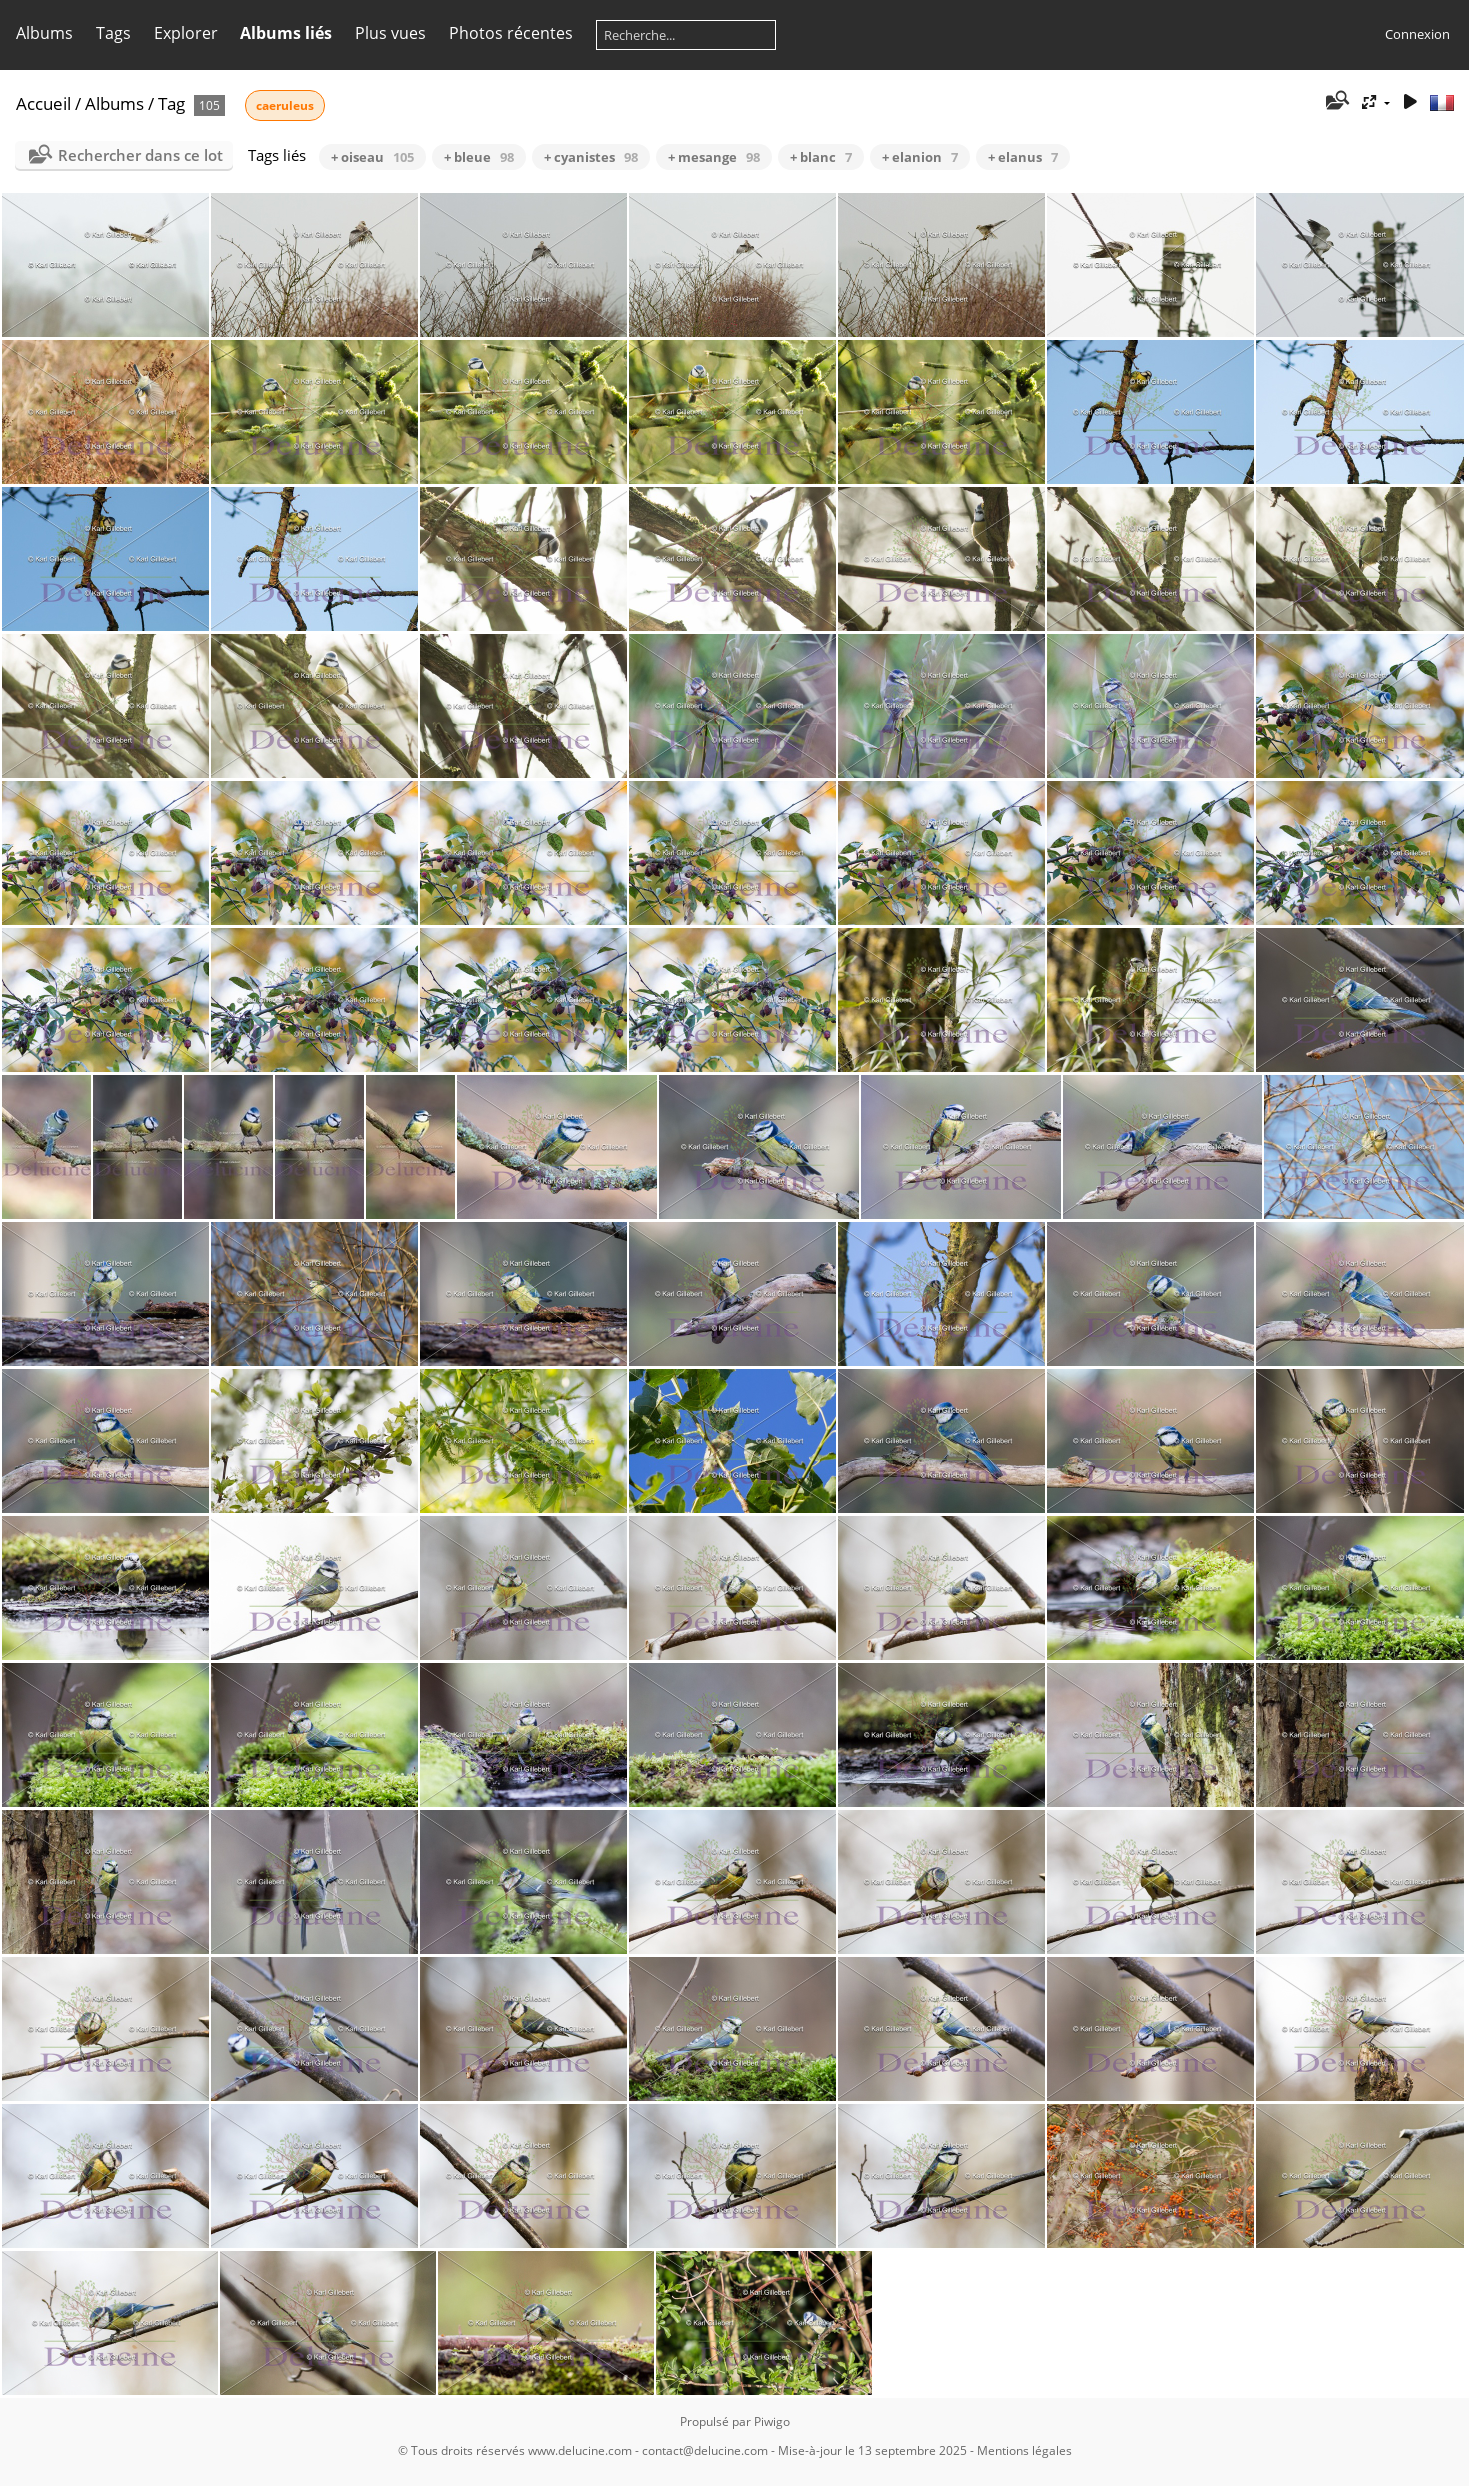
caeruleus (285, 105)
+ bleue (479, 157)
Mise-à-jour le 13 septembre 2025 (872, 2450)
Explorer (186, 33)
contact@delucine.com (705, 2450)
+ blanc (821, 157)
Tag (171, 103)
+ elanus (1023, 157)
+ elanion (920, 157)
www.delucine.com (580, 2450)
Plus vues (390, 33)
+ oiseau (372, 157)
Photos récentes (511, 33)
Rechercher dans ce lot (140, 155)
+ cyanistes (591, 157)
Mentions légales (1024, 2450)
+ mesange (714, 157)
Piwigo (772, 2421)
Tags (113, 33)
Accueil (43, 103)
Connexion (1417, 34)
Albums (44, 33)
